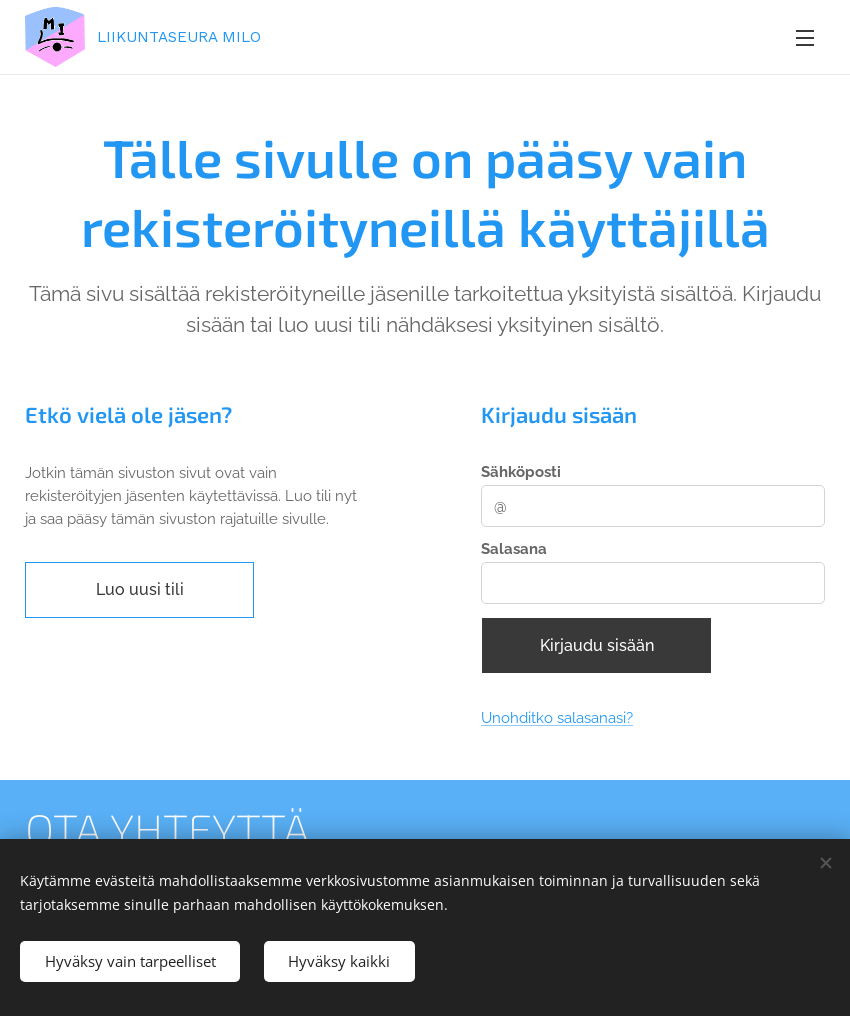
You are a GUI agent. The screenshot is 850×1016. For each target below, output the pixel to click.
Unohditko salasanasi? (557, 719)
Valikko (805, 38)
